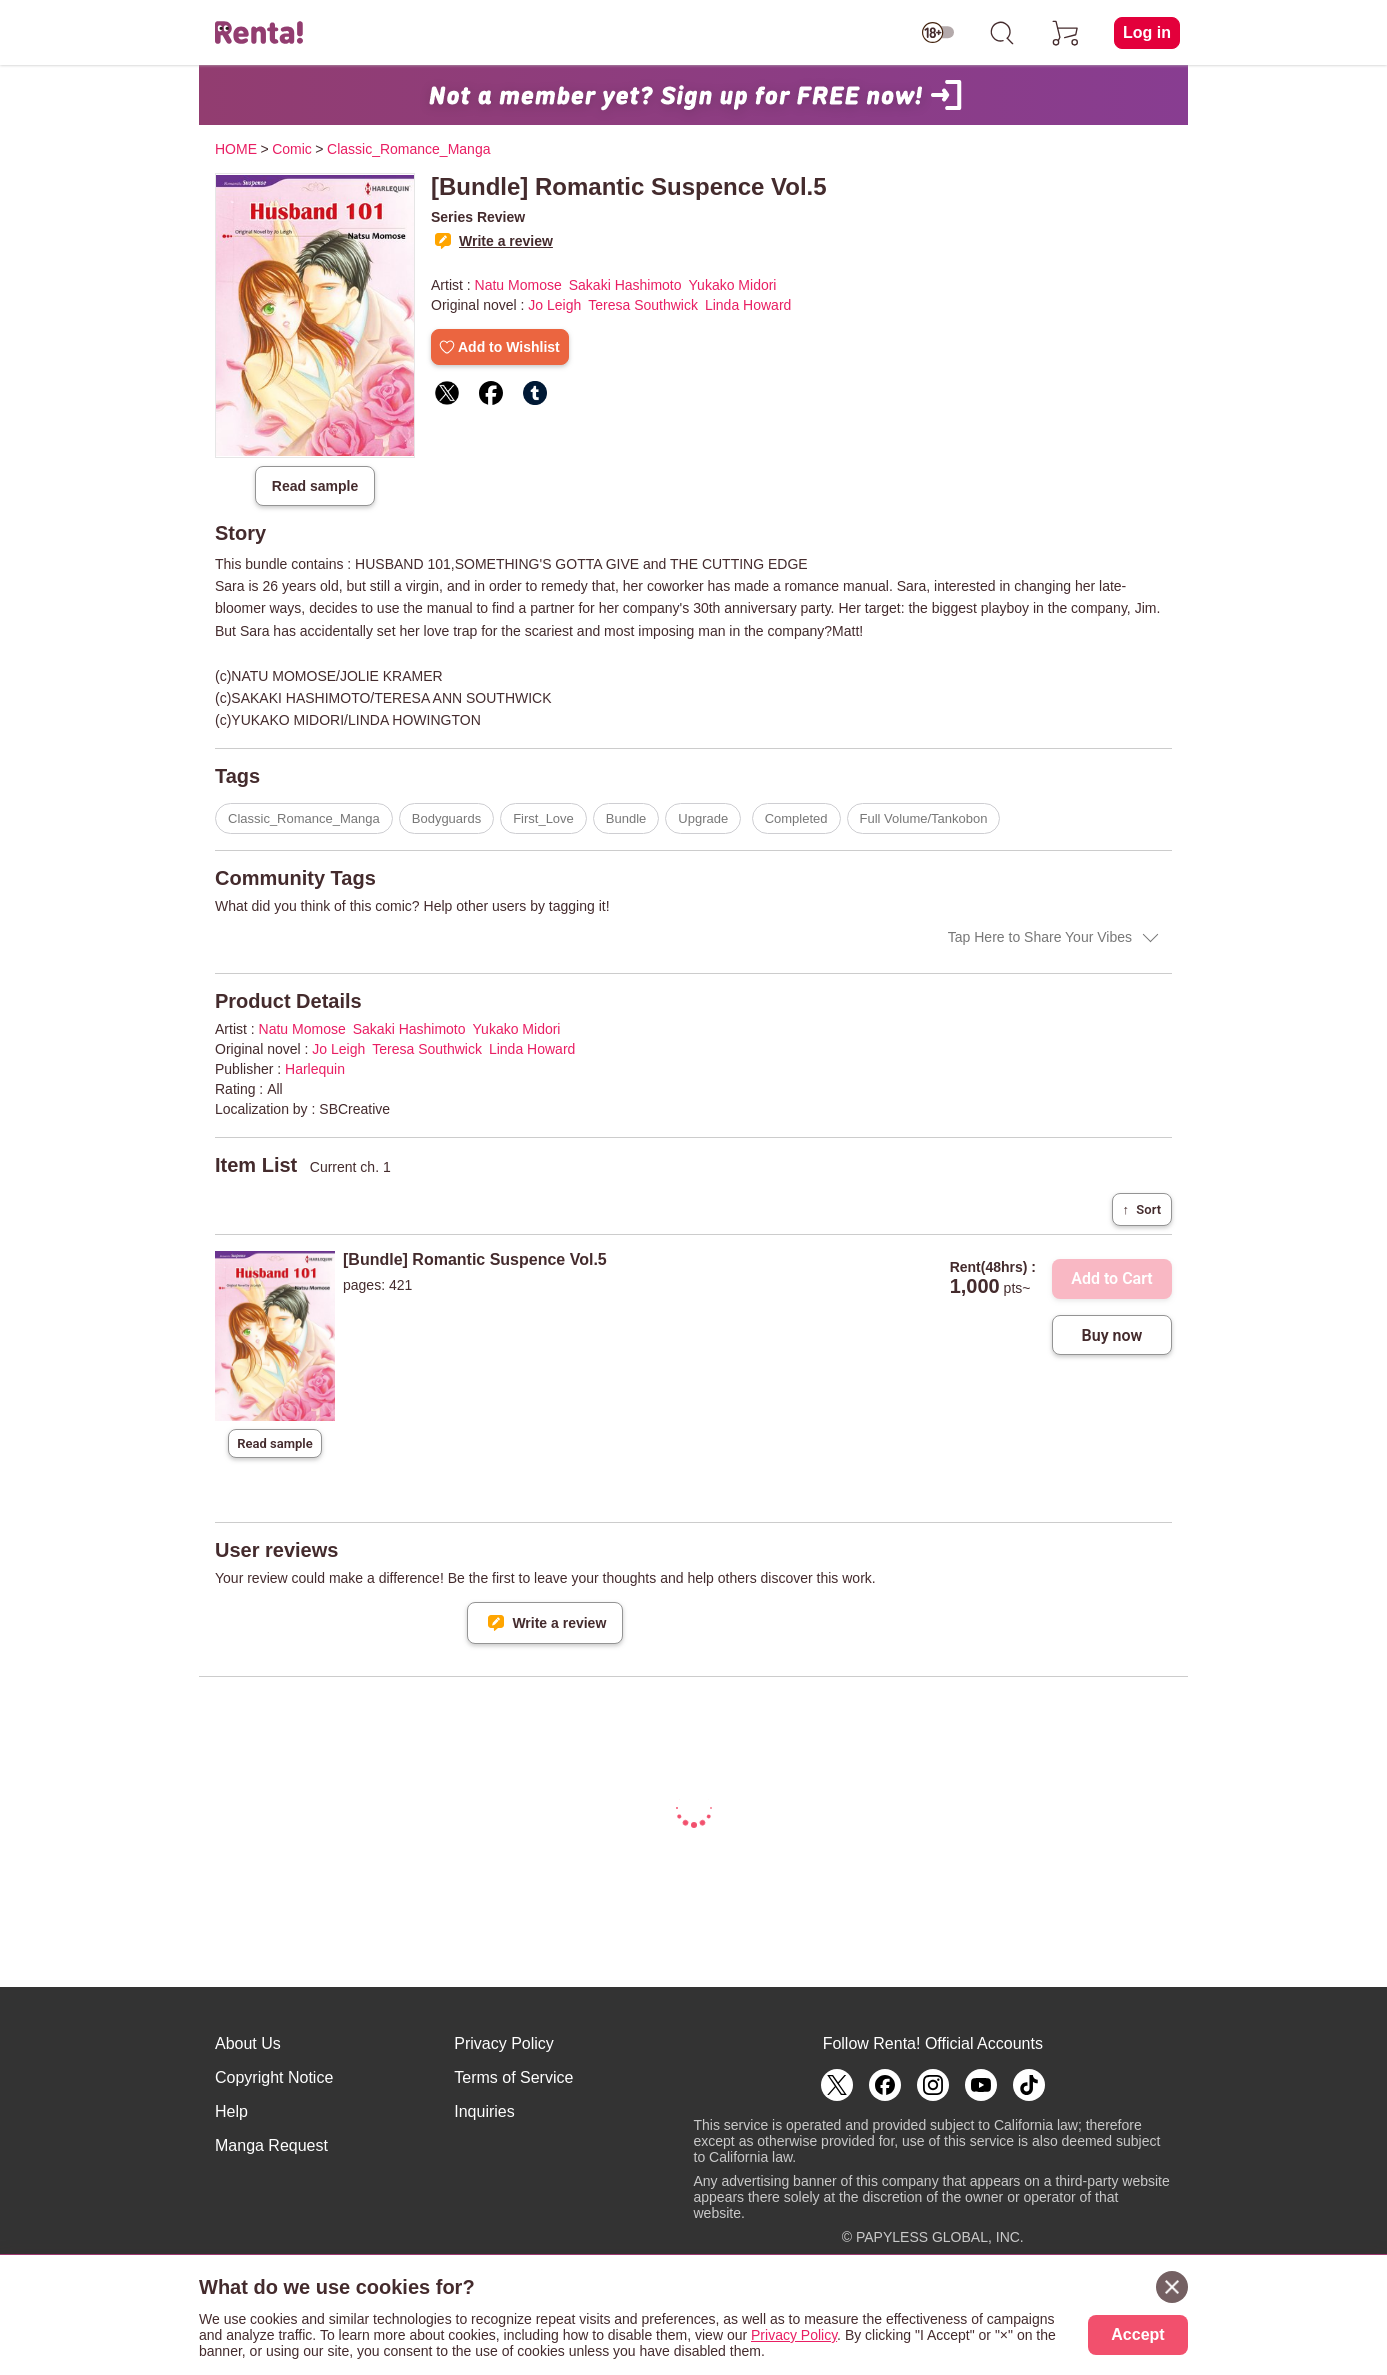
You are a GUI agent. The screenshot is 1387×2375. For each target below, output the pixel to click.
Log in (1147, 32)
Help (231, 2111)
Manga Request (271, 2145)
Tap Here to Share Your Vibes (1040, 937)
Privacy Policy (504, 2043)
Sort (1142, 1209)
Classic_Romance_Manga (304, 818)
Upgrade (703, 818)
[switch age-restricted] (938, 33)
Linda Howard (748, 305)
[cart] (1066, 33)
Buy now (1112, 1335)
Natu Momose (518, 285)
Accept (1137, 2334)
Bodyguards (446, 818)
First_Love (543, 818)
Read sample (315, 486)
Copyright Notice (274, 2077)
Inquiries (484, 2111)
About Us (248, 2043)
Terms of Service (513, 2077)
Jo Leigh (554, 305)
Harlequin (315, 1069)
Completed (796, 818)
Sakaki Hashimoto (625, 285)
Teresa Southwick (643, 305)
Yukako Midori (733, 285)
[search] (1002, 33)
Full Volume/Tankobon (924, 818)
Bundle (626, 818)
